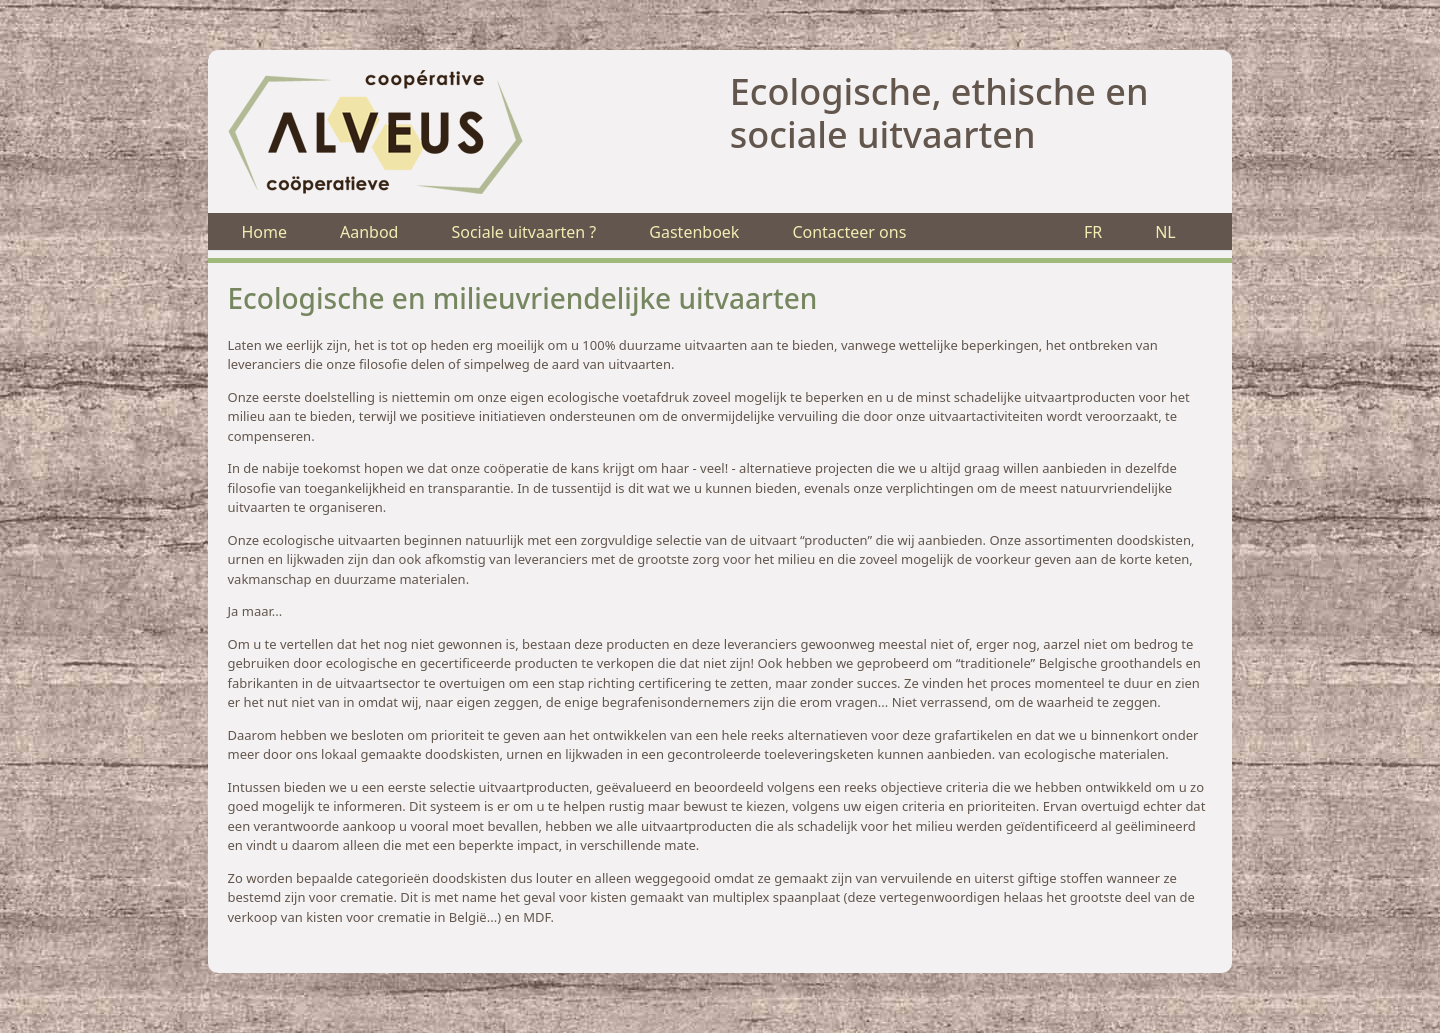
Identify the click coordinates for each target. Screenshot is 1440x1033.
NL (1165, 232)
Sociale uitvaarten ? (523, 232)
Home (264, 232)
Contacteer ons (849, 232)
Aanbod (369, 232)
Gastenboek (694, 232)
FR (1093, 232)
